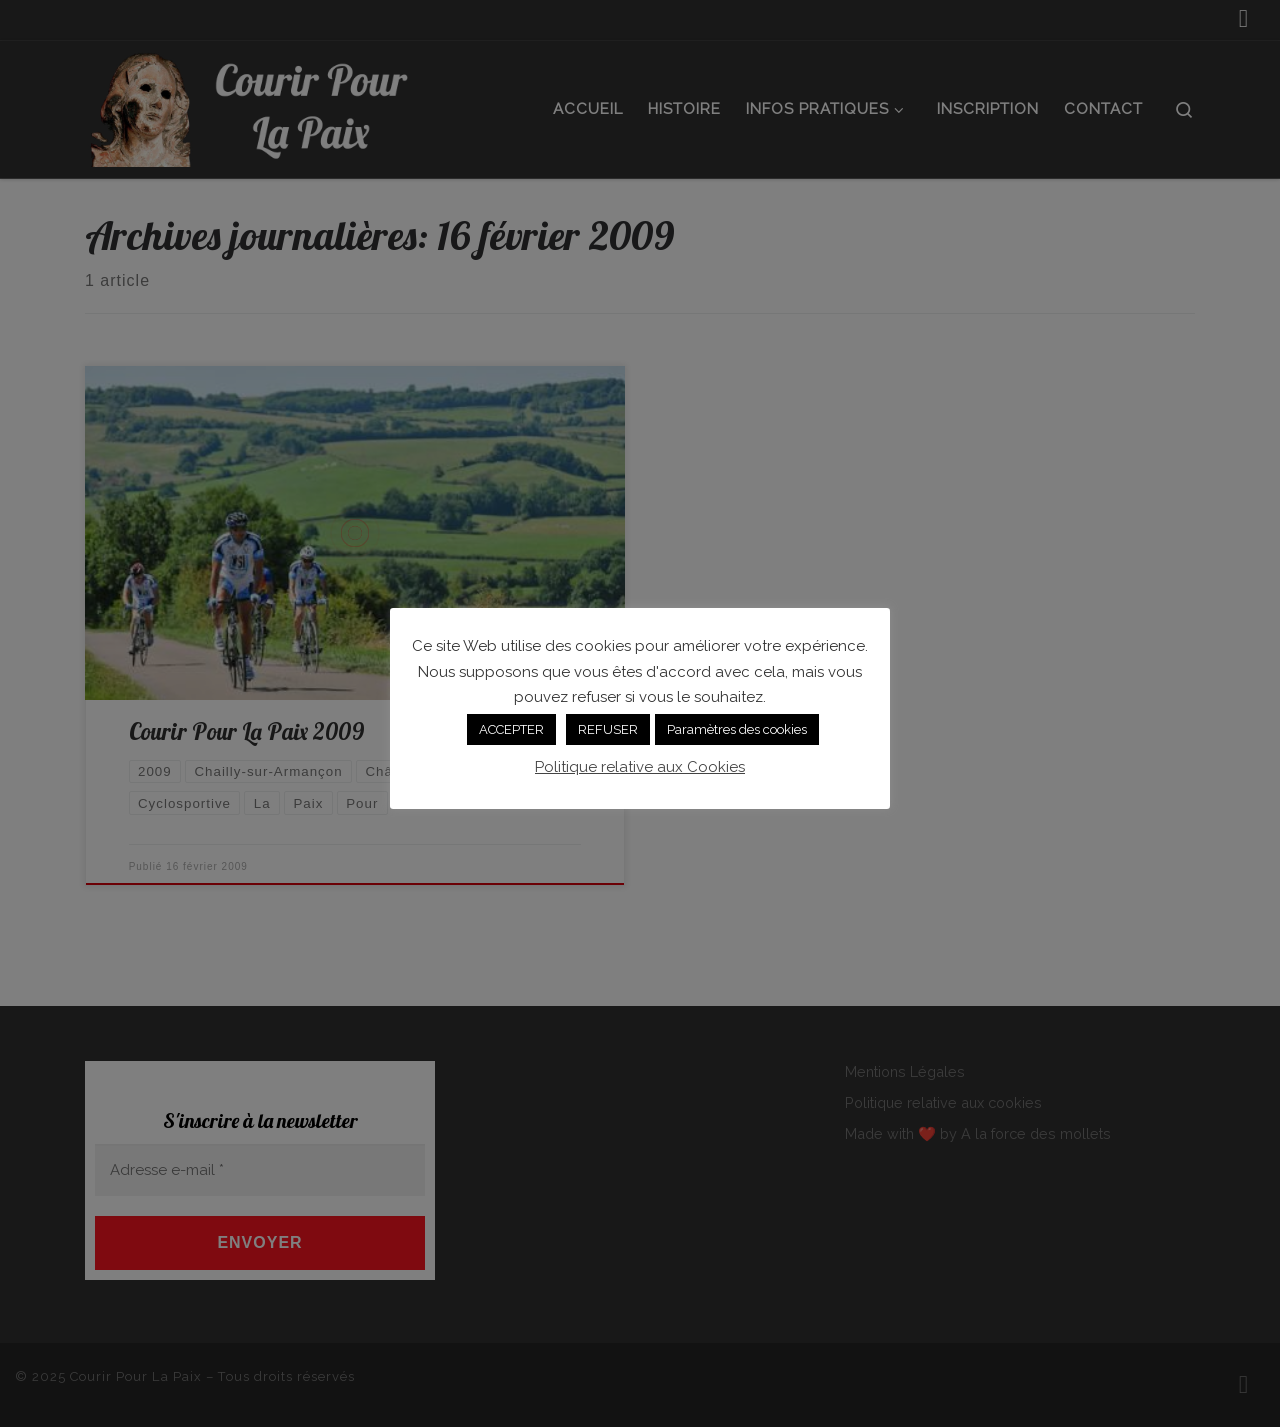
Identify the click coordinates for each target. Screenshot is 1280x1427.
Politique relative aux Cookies (640, 767)
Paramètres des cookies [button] (737, 729)
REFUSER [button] (608, 729)
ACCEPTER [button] (511, 729)
